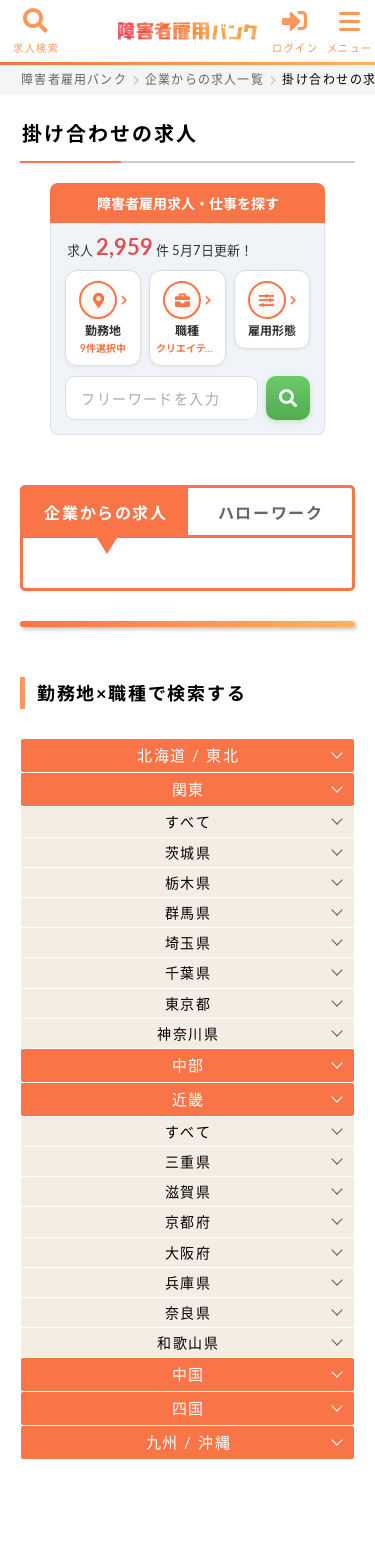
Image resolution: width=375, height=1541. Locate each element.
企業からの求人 (105, 512)
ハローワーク (271, 512)
